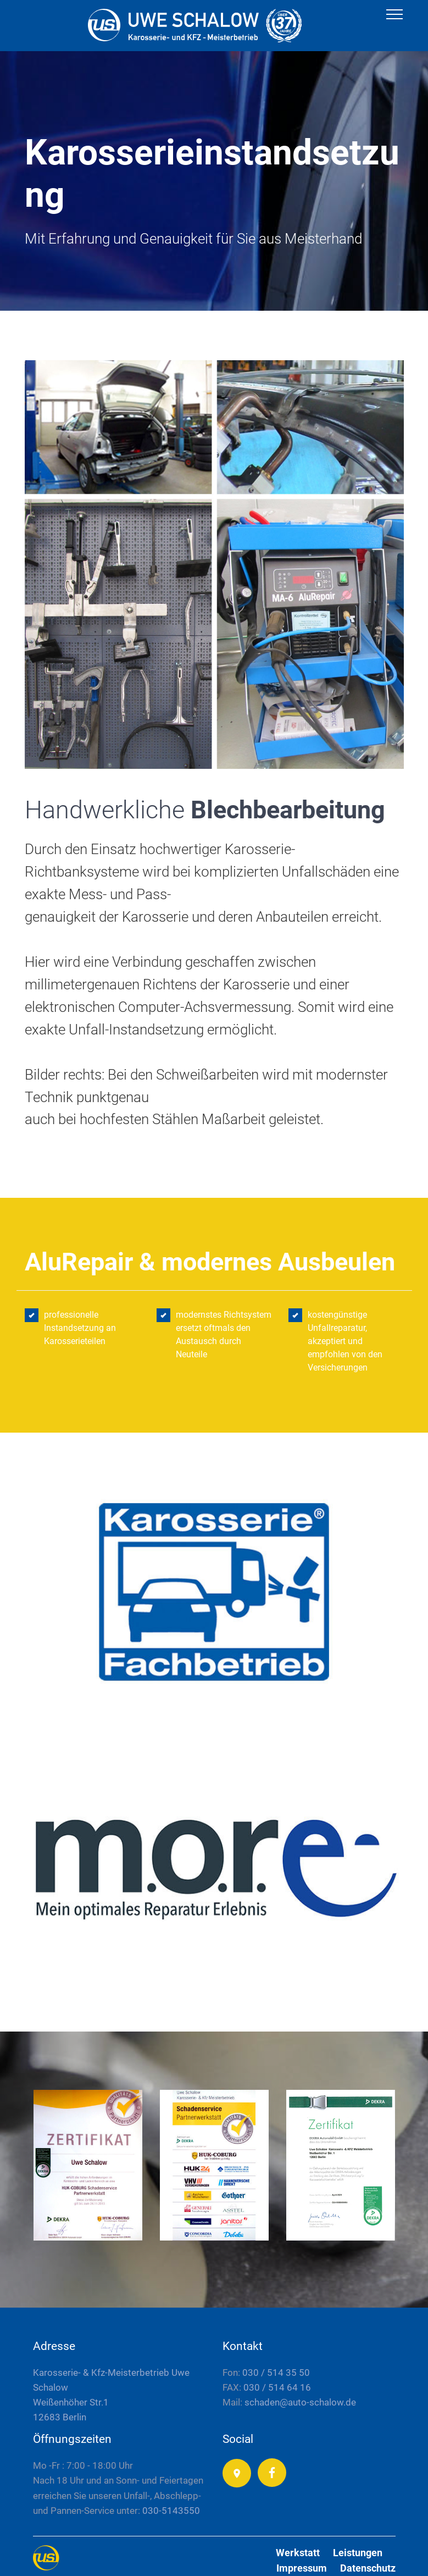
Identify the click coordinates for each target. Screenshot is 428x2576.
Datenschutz (368, 2568)
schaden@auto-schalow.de (299, 2402)
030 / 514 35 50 (276, 2372)
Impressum (301, 2568)
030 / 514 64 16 (277, 2387)
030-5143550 (171, 2510)
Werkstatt (298, 2552)
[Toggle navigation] (394, 14)
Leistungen (357, 2552)
